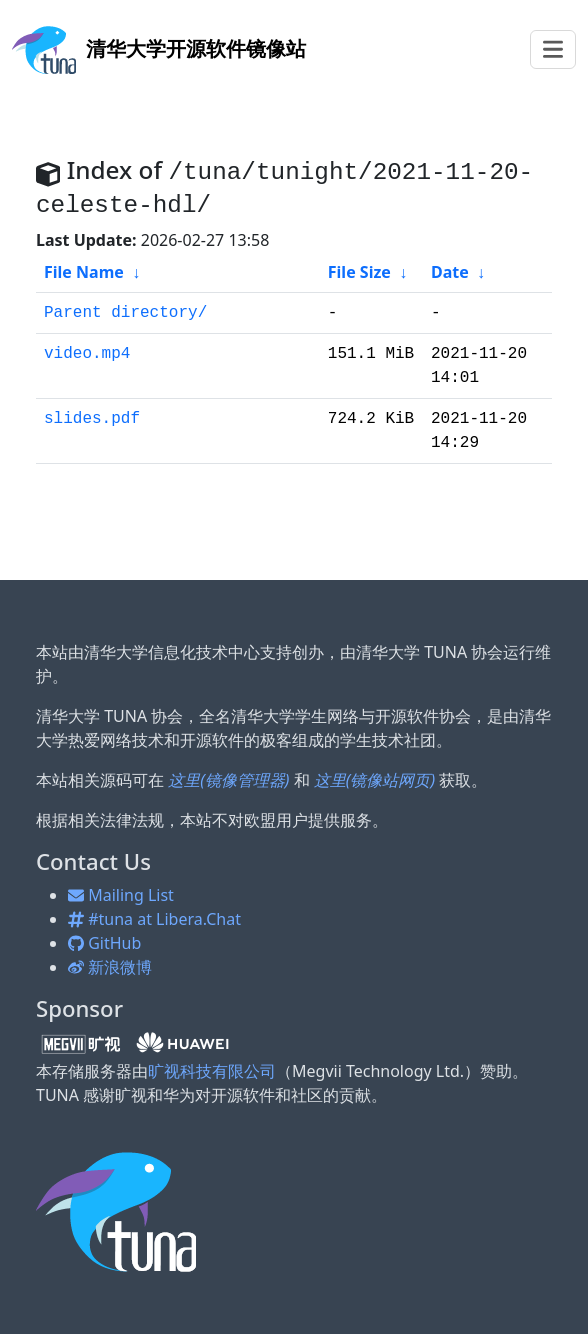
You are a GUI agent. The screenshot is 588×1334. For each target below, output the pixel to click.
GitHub (104, 943)
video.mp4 (87, 354)
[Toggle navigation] (553, 49)
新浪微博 (110, 967)
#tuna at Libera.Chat (154, 919)
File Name (84, 272)
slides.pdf (92, 419)
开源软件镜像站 (159, 48)
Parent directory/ (125, 313)
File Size (359, 272)
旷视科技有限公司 (212, 1071)
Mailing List (121, 895)
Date (450, 272)
